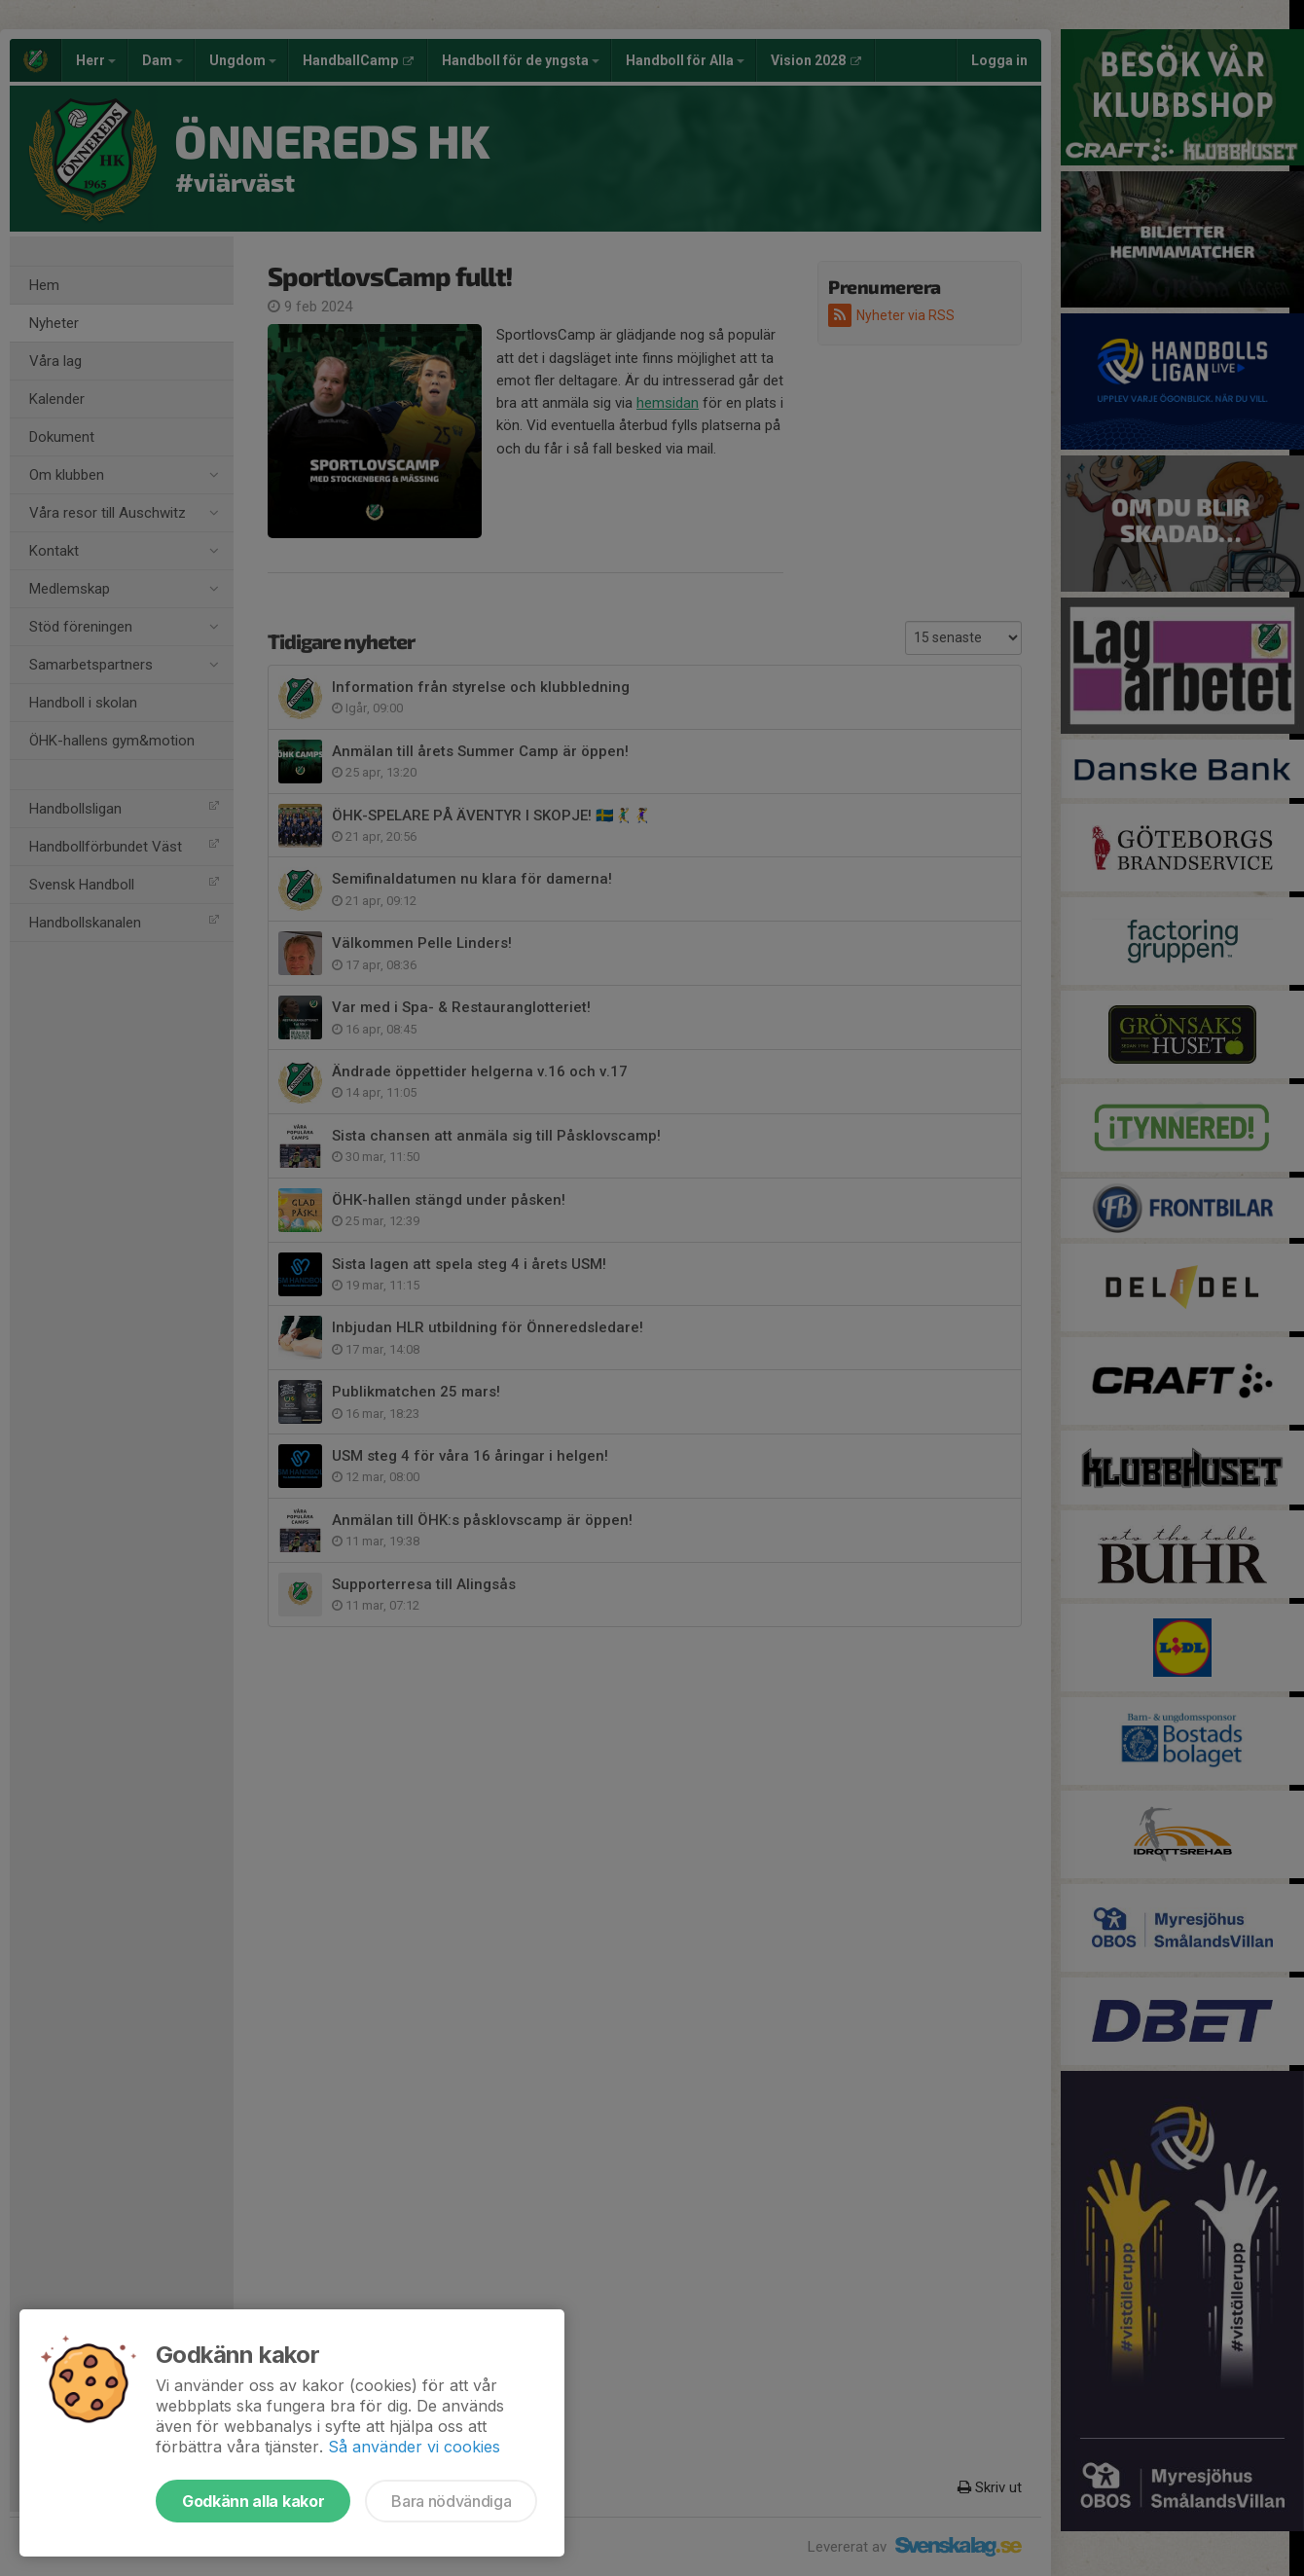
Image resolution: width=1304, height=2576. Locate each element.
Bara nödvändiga (451, 2501)
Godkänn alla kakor (253, 2501)
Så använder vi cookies (414, 2446)
